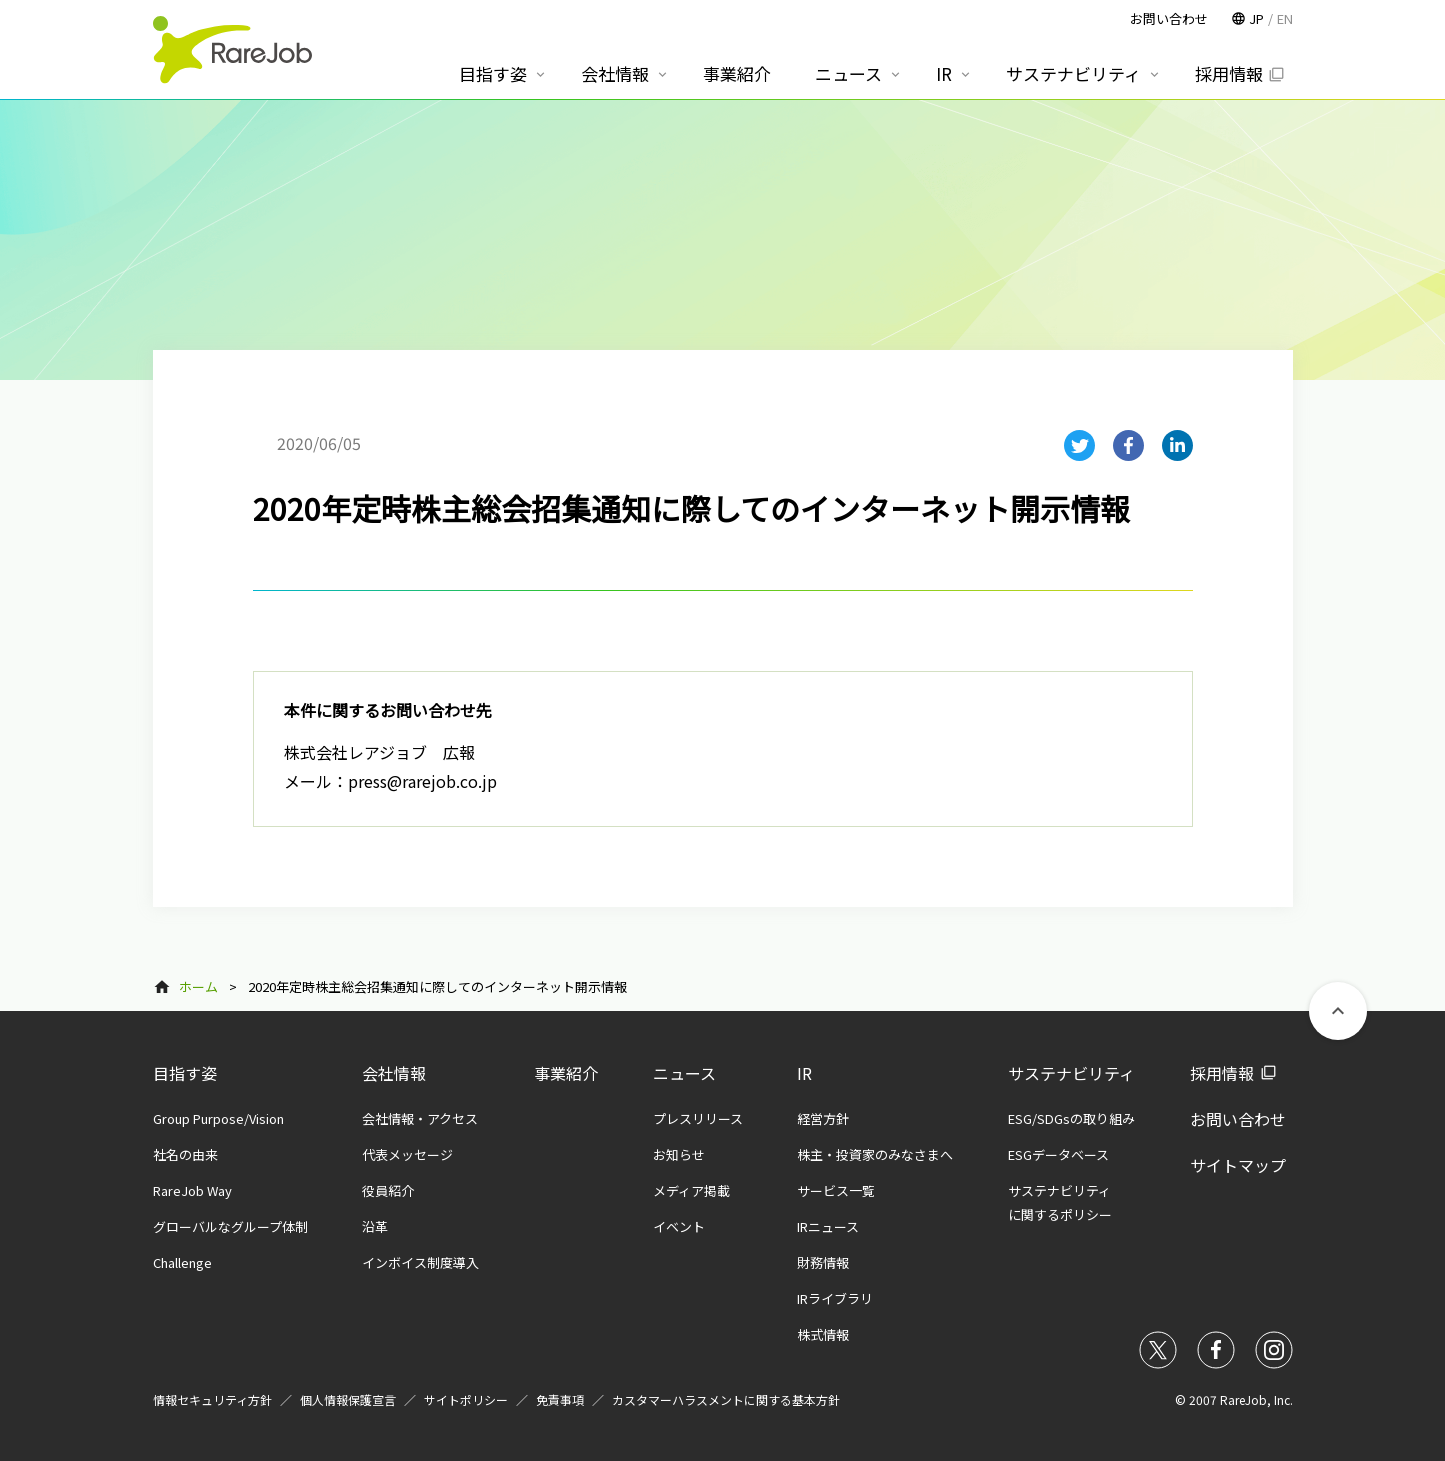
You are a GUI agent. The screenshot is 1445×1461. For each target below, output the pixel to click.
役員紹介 (388, 1190)
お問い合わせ (1238, 1119)
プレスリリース (698, 1118)
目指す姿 (185, 1073)
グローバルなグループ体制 (230, 1226)
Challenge (182, 1262)
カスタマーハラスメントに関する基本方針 (726, 1399)
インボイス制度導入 (420, 1262)
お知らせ (679, 1154)
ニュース (684, 1073)
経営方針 (823, 1118)
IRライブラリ (835, 1298)
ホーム (198, 986)
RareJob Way (192, 1190)
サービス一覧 (836, 1190)
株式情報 (823, 1334)
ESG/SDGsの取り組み (1071, 1118)
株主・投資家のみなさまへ (875, 1154)
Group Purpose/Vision (218, 1118)
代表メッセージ (407, 1154)
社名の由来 (185, 1154)
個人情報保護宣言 (348, 1399)
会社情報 (394, 1073)
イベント (679, 1226)
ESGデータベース (1058, 1154)
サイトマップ (1238, 1165)
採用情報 (1222, 1073)
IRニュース (828, 1226)
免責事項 (560, 1399)
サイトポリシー (466, 1399)
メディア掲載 (691, 1190)
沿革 (375, 1226)
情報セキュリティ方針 (212, 1399)
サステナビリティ (1071, 1073)
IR (804, 1073)
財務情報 (823, 1262)
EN (1285, 18)
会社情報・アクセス (420, 1118)
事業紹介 (566, 1073)
